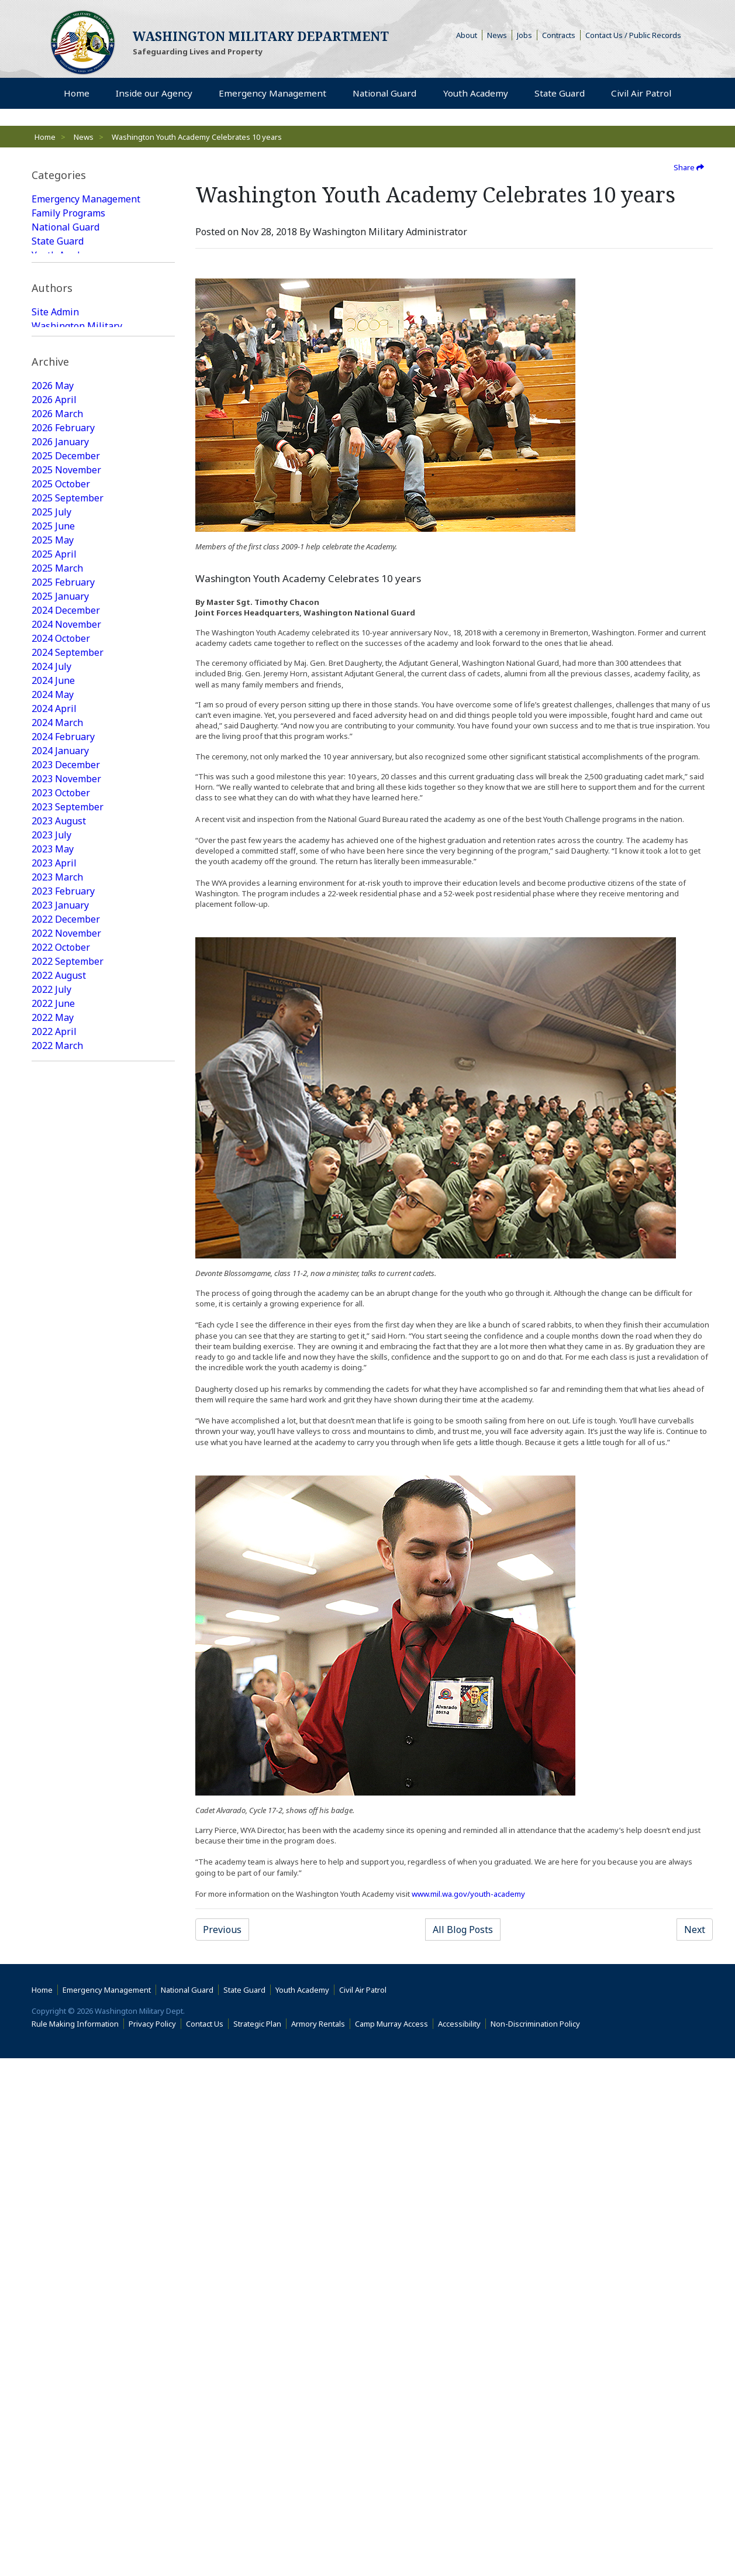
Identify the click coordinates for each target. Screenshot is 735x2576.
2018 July (51, 1776)
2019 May (53, 1649)
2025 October (61, 624)
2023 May (53, 989)
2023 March (57, 1018)
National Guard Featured (86, 311)
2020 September (67, 1425)
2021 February (63, 1369)
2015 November (66, 2225)
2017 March (57, 2000)
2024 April (54, 849)
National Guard (65, 227)
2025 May (53, 681)
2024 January (60, 891)
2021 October (61, 1256)
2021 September (67, 1270)
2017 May (53, 1972)
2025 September (67, 638)
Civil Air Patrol (365, 2507)
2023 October (61, 933)
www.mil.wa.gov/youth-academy (468, 1894)
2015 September (67, 2253)
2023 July (51, 975)
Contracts (558, 35)
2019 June (53, 1635)
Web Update (59, 461)
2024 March (57, 863)
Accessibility (462, 2541)
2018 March (57, 1832)
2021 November (66, 1242)
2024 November (66, 765)
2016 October (61, 2071)
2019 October (61, 1579)
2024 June (53, 821)
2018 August (59, 1762)
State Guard (58, 241)
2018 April (54, 1818)
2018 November (66, 1720)
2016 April (54, 2155)
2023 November (66, 919)
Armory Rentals (318, 2541)
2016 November (66, 2057)
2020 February (63, 1523)
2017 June (53, 1958)
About (469, 35)
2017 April (54, 1986)
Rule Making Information (75, 2541)
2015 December (66, 2211)
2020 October (61, 1411)
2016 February (63, 2183)
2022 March (57, 1186)
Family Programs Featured (89, 325)
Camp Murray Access (394, 2541)
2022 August (59, 1116)
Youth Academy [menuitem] (474, 93)
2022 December (66, 1060)
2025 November (66, 610)
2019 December (66, 1551)
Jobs (524, 35)
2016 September (67, 2085)
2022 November (66, 1074)
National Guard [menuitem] (383, 93)
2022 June (53, 1144)
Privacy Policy (152, 2541)
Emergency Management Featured (86, 276)
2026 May (53, 526)
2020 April (54, 1495)
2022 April (54, 1172)
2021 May (53, 1326)
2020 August (59, 1439)
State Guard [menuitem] (558, 93)
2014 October (61, 2394)
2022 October (61, 1088)
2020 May (53, 1481)
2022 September (67, 1102)
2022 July (51, 1130)
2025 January (60, 737)
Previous (222, 1929)
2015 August (59, 2267)
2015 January (60, 2366)
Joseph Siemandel (71, 447)
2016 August (59, 2099)
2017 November (66, 1888)
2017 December (66, 1874)
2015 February (63, 2351)
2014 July (51, 2422)
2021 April (54, 1341)
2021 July (51, 1298)
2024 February (63, 877)
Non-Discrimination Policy (538, 2541)
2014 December (66, 2380)
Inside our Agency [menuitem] (152, 93)
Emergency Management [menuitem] (270, 93)
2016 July (51, 2113)
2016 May (53, 2141)
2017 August (59, 1930)
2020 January (60, 1537)
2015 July (51, 2281)
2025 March (57, 709)
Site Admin (55, 404)
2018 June (53, 1790)
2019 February (63, 1678)
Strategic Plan (257, 2541)
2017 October (61, 1902)
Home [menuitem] (76, 93)
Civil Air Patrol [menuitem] (644, 93)
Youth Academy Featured (85, 339)
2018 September (67, 1748)
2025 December (66, 596)
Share (689, 167)
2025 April (54, 695)
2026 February (63, 568)
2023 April (54, 1004)
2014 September (67, 2408)
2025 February (63, 723)
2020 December (66, 1397)
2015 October (61, 2239)
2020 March (57, 1509)
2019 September (67, 1593)
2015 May (53, 2309)
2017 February (63, 2014)
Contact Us (204, 2541)
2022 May (53, 1158)
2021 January (60, 1383)
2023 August (59, 961)
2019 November (66, 1565)
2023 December (66, 905)
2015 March (57, 2337)
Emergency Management (86, 198)
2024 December (66, 751)
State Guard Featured (78, 297)
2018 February (63, 1846)
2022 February (63, 1200)
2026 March (57, 554)
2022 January (60, 1214)
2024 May (53, 835)
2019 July (51, 1621)
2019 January (60, 1692)
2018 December (66, 1706)
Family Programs (68, 213)
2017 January (60, 2029)
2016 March (57, 2169)
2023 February (63, 1032)
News (497, 35)
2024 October (61, 779)
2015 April (54, 2323)
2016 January (60, 2197)
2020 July (51, 1453)
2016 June (53, 2127)
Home (45, 137)
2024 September (67, 793)
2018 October (61, 1734)
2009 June (53, 2436)
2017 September (67, 1916)
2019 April (54, 1663)
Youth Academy (65, 255)
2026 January (60, 582)
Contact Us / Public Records (633, 35)
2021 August (59, 1284)
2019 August (59, 1607)
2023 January (60, 1046)
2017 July (51, 1944)
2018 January (60, 1860)
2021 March (57, 1355)
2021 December (66, 1228)
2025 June (53, 667)
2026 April (54, 540)
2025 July (51, 652)
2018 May (53, 1804)
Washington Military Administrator (77, 425)
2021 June (53, 1312)
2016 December (66, 2043)
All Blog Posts (463, 1929)
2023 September (67, 947)
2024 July (51, 807)
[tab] (103, 175)
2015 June (53, 2295)
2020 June (53, 1467)
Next (694, 1929)
